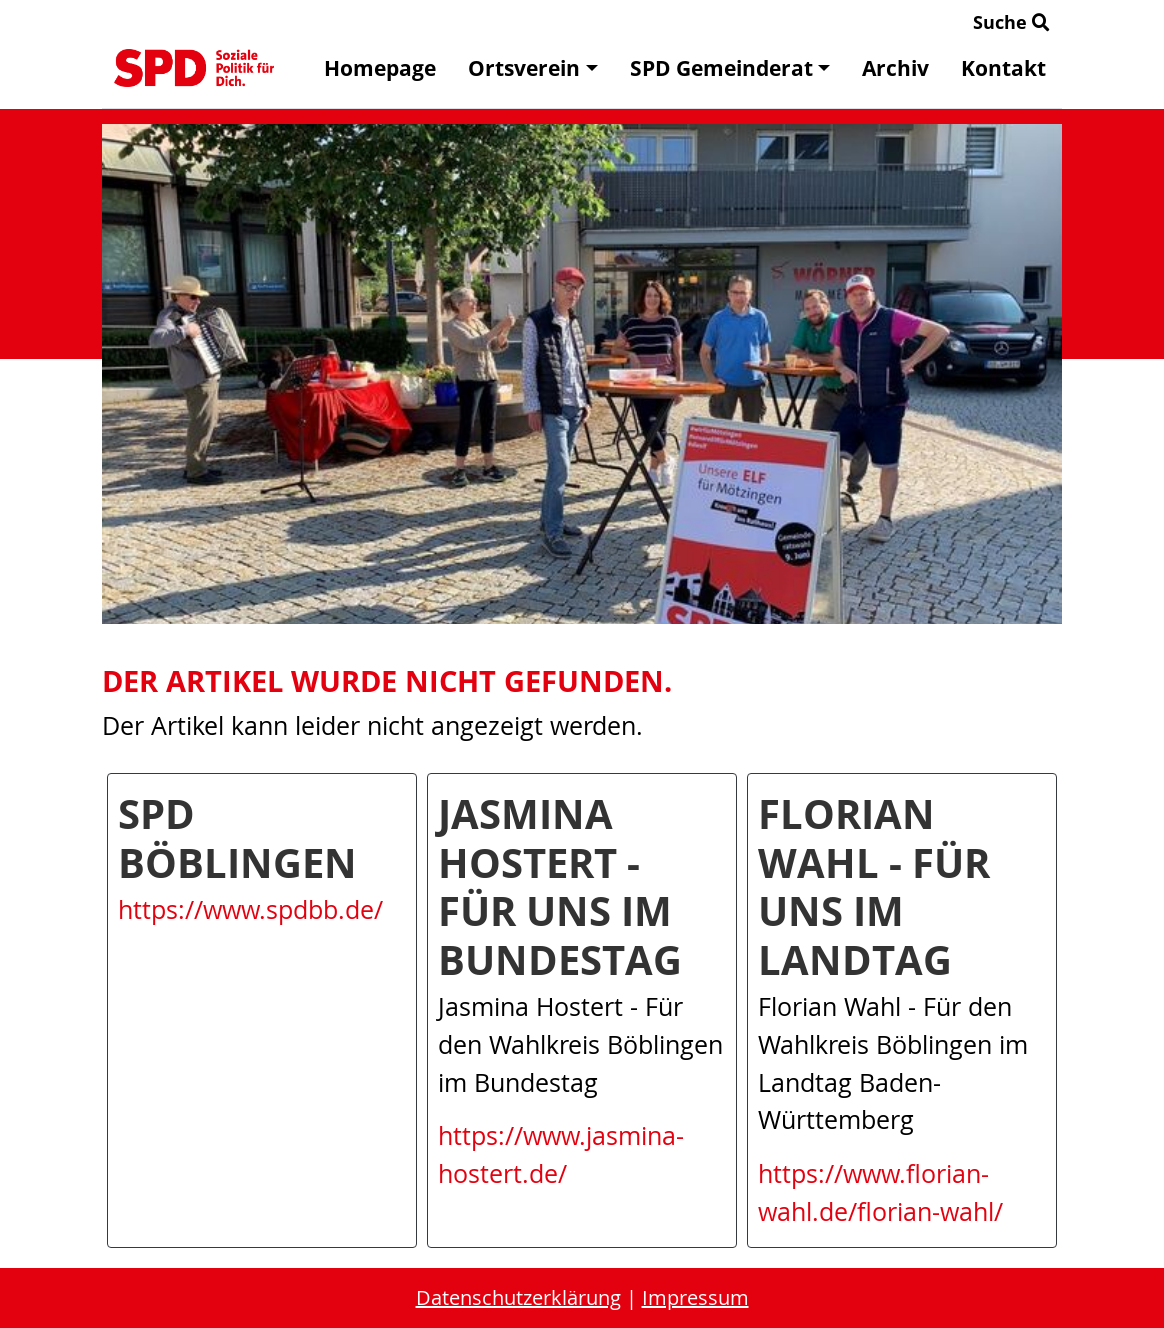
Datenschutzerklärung (518, 1297)
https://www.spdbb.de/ (250, 909)
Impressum (695, 1297)
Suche (1011, 22)
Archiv (895, 68)
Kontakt (1003, 68)
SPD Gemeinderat (730, 68)
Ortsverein (532, 68)
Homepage (380, 68)
